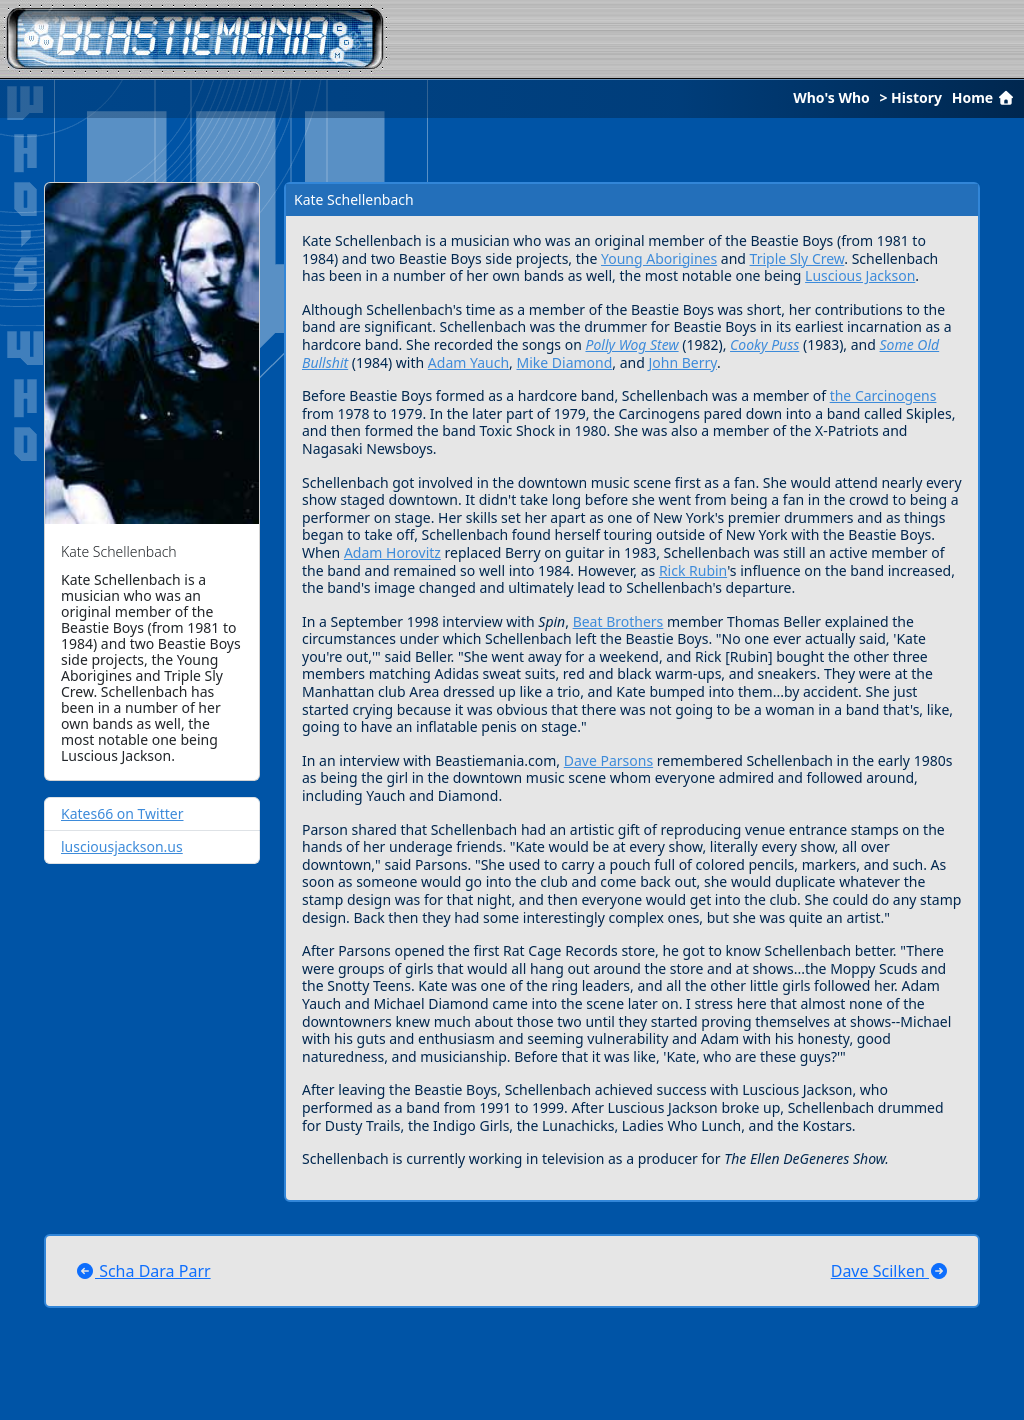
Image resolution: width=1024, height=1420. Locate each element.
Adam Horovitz (392, 552)
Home (985, 97)
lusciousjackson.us (122, 846)
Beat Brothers (618, 621)
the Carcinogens (883, 395)
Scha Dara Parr (143, 1271)
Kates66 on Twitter (122, 813)
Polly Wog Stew (631, 344)
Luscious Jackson (860, 275)
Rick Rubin (693, 570)
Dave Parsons (608, 760)
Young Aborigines (659, 258)
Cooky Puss (764, 344)
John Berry (683, 362)
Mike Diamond (565, 362)
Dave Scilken (890, 1271)
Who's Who (831, 97)
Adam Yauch (468, 362)
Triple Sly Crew (797, 258)
